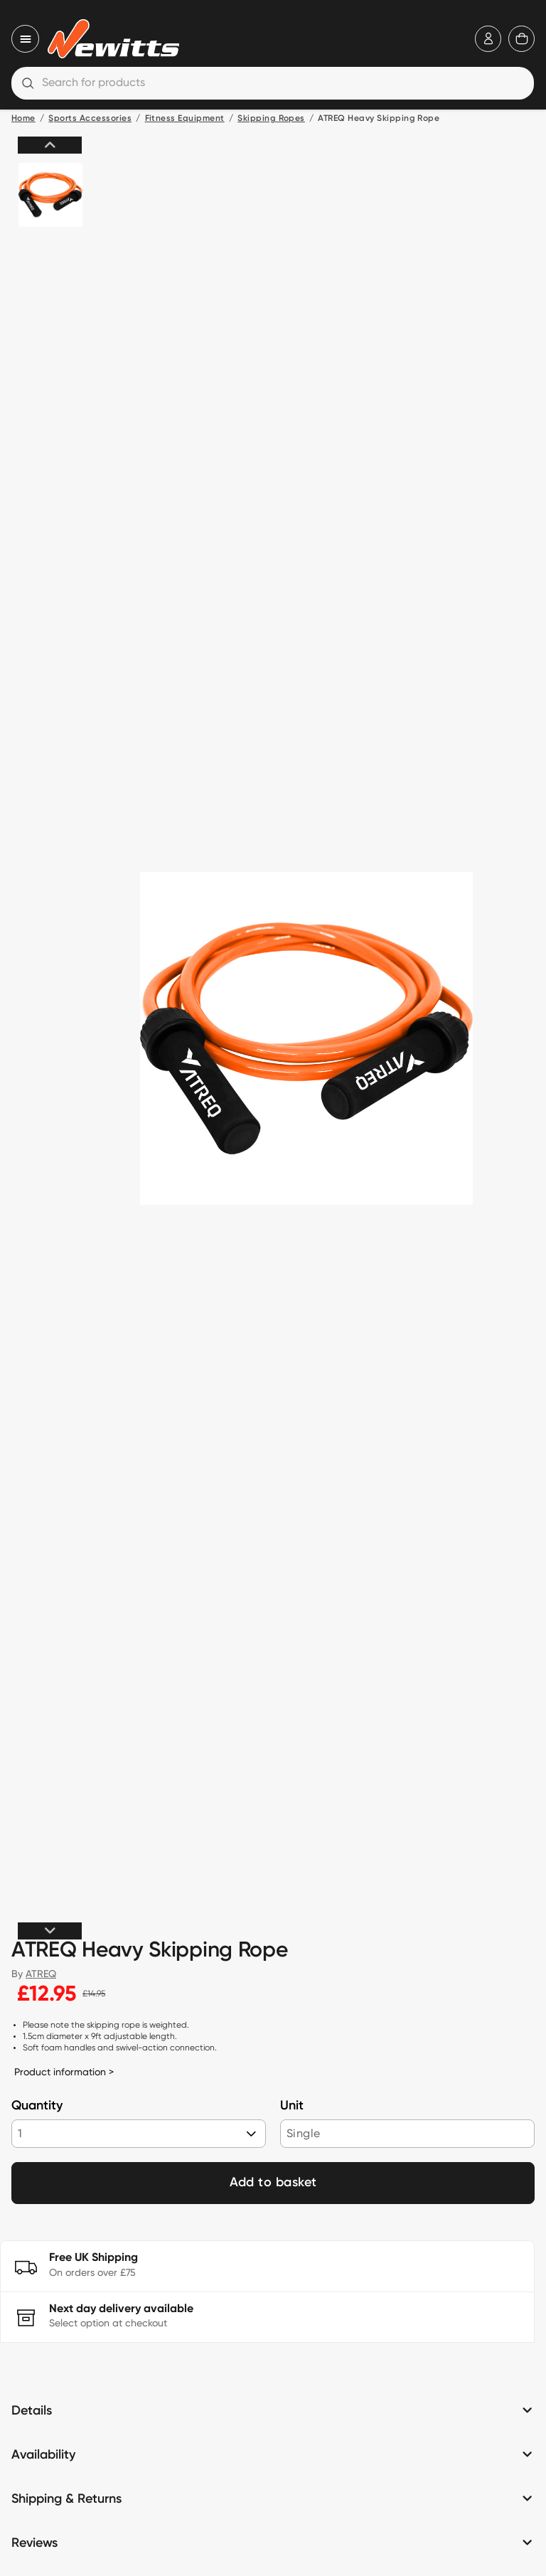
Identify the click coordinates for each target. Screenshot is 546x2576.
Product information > (64, 2071)
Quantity (37, 2105)
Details (31, 2411)
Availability (43, 2455)
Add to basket (273, 2182)
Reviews (34, 2543)
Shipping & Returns (66, 2499)
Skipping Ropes (271, 119)
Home (23, 119)
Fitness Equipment (185, 119)
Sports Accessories (90, 119)
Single (303, 2133)
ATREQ (41, 1973)
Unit (292, 2105)
